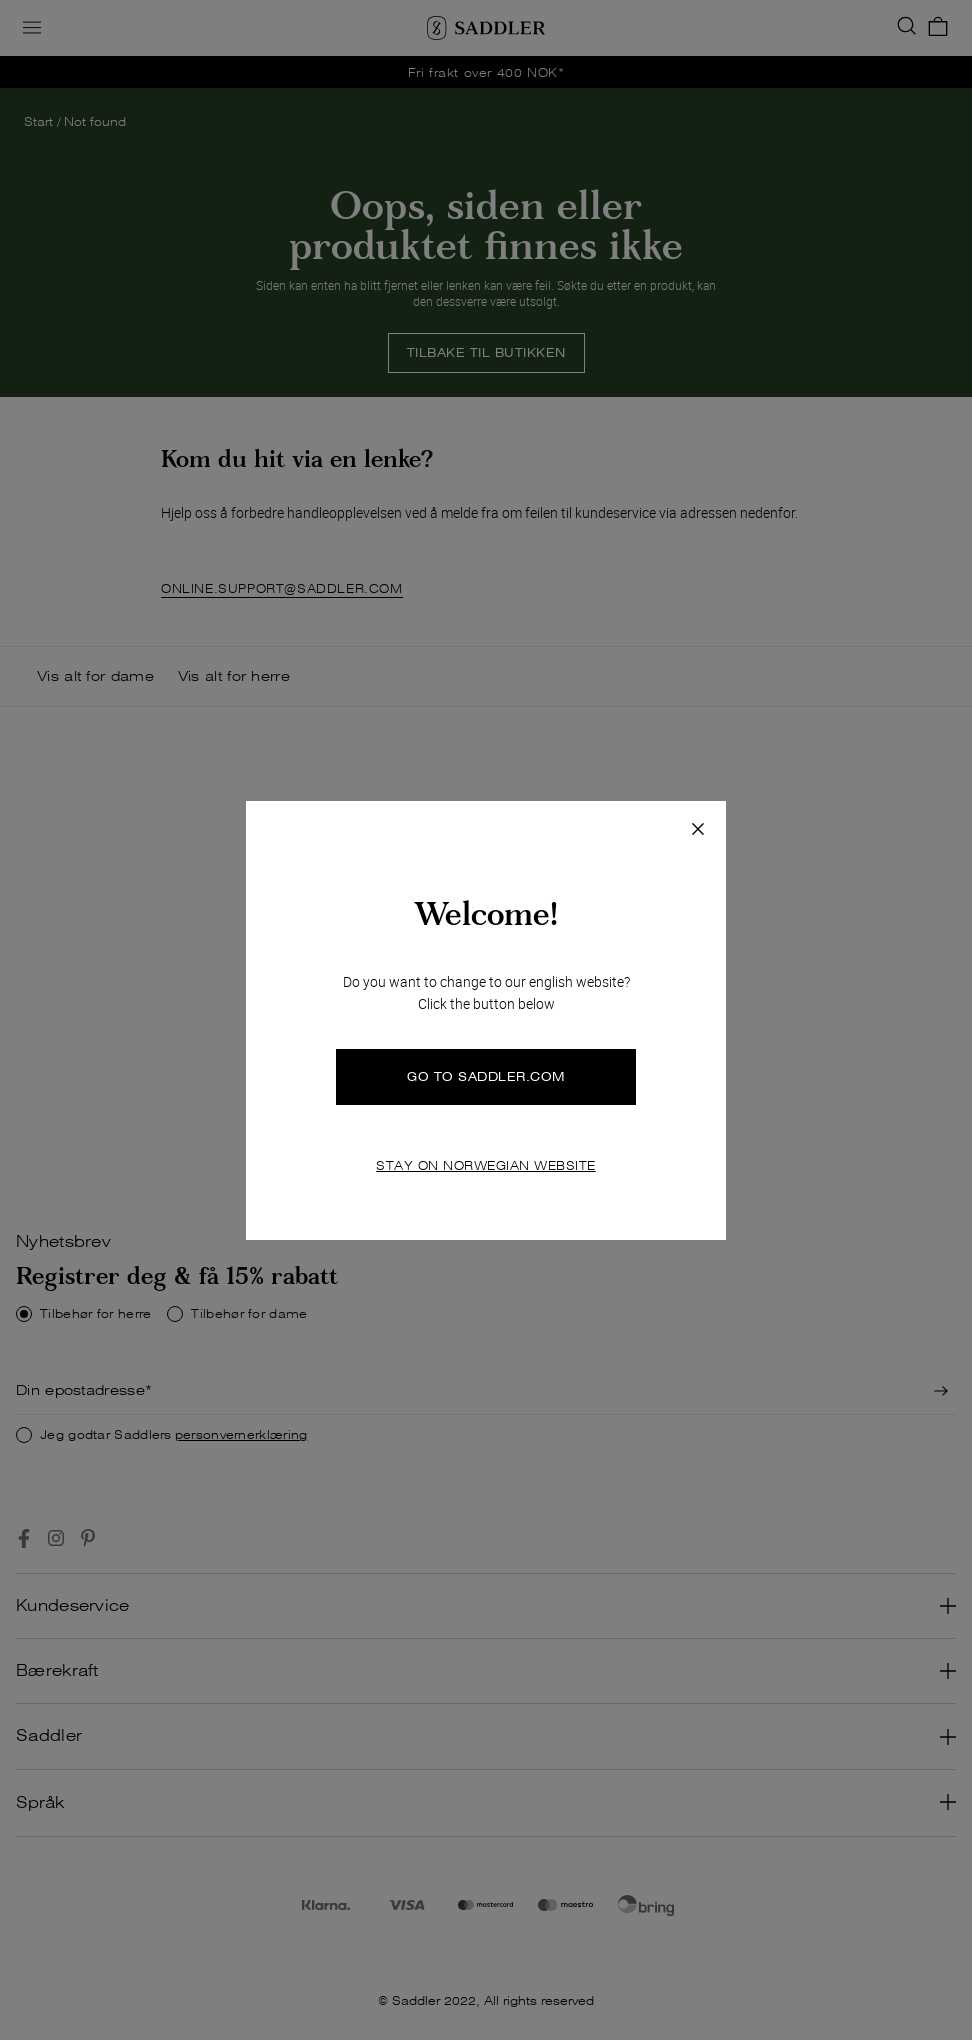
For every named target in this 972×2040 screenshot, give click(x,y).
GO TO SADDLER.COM (486, 1076)
